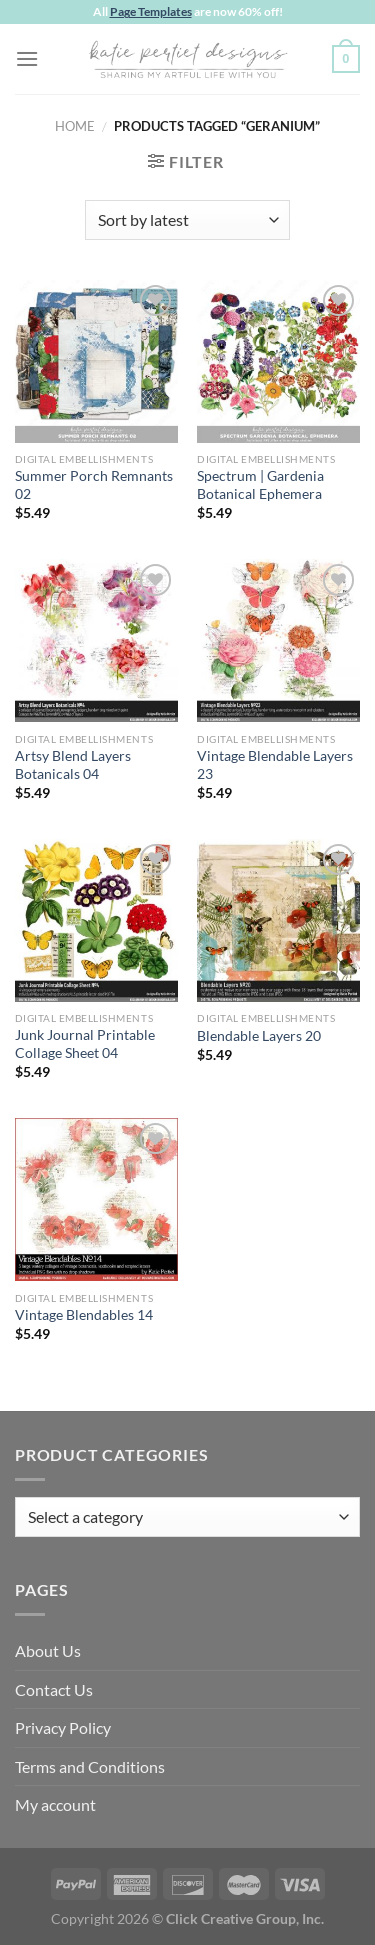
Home (75, 126)
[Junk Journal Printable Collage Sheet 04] (96, 920)
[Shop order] (187, 220)
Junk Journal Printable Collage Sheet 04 (85, 1044)
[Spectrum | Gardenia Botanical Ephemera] (278, 361)
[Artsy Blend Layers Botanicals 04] (96, 640)
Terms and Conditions (90, 1766)
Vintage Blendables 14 (84, 1315)
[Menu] (27, 58)
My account (55, 1804)
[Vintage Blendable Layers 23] (278, 640)
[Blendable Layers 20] (278, 920)
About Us (48, 1650)
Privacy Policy (63, 1727)
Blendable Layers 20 (259, 1036)
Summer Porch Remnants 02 (94, 485)
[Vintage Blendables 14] (96, 1199)
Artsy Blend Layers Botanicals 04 (73, 765)
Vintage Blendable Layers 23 (275, 765)
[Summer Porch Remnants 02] (96, 361)
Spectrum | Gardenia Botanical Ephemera (260, 485)
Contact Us (54, 1689)
